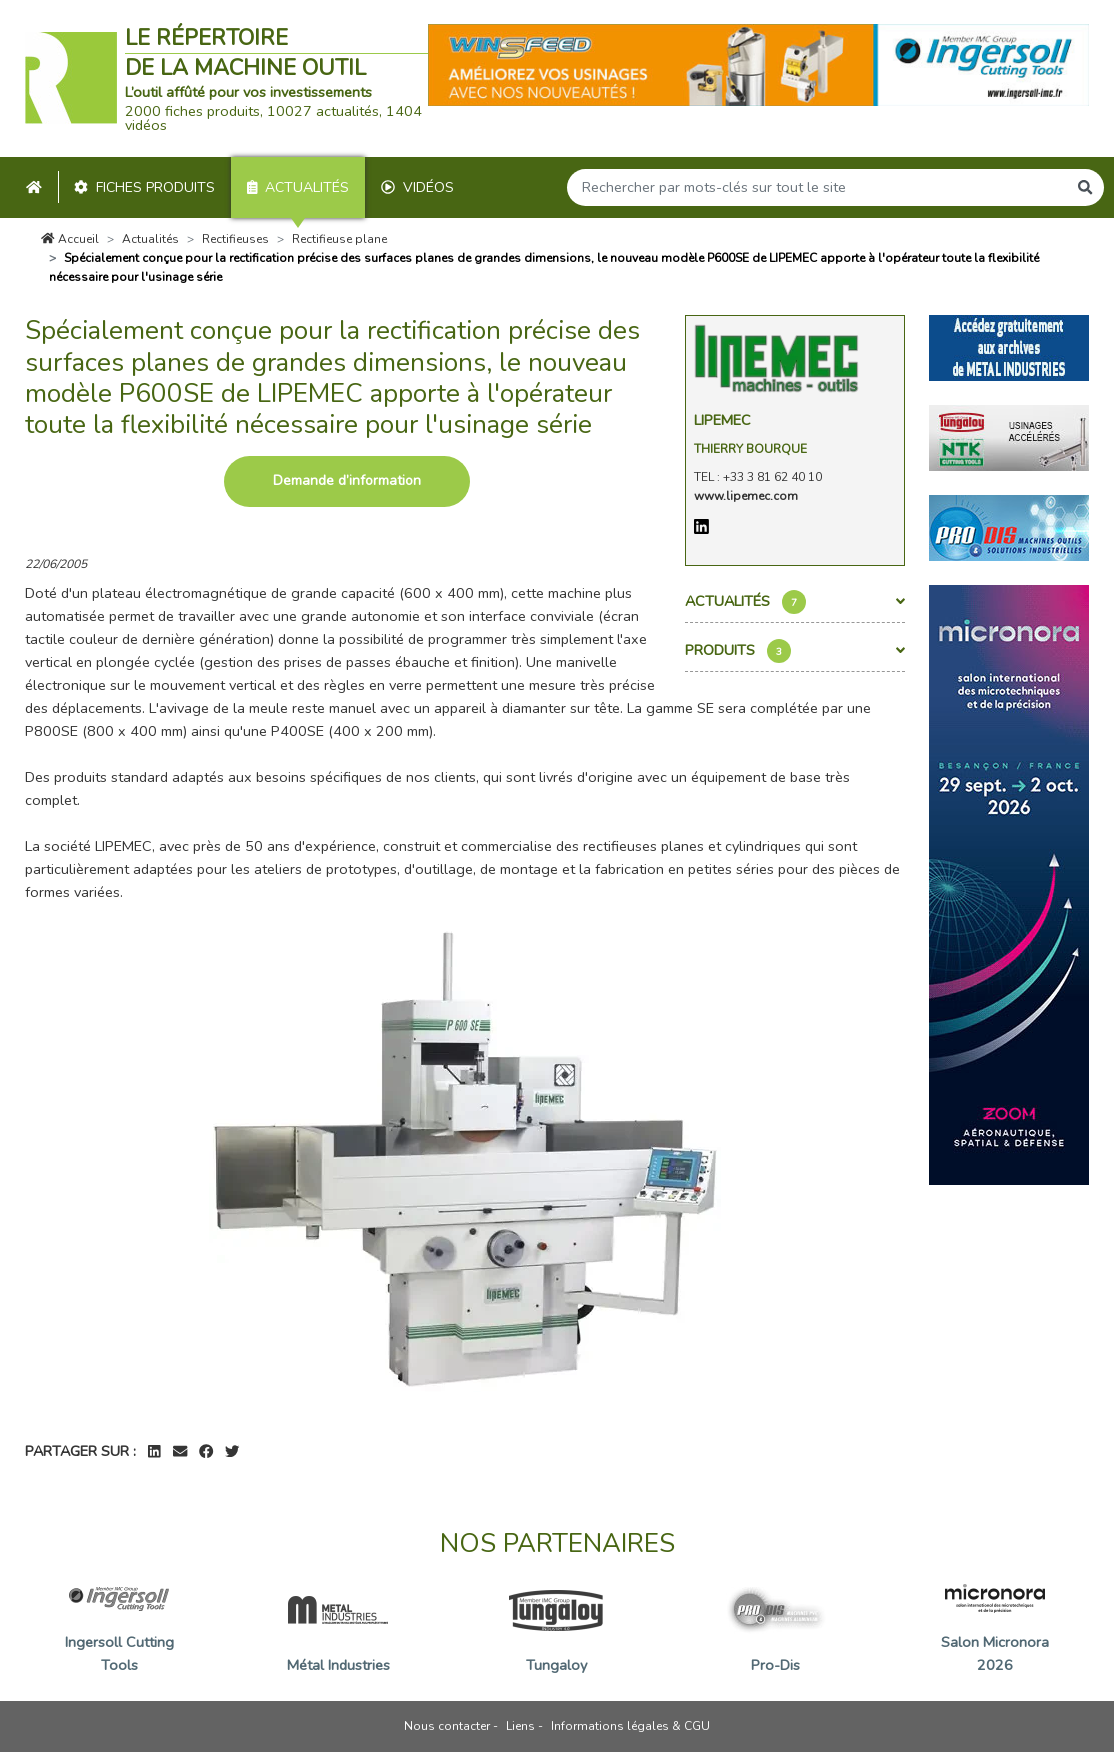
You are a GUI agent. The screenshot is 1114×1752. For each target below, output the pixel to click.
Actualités (298, 187)
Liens (520, 1726)
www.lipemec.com (746, 496)
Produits (795, 651)
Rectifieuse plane (339, 239)
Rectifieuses (235, 239)
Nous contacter (447, 1726)
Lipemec (722, 420)
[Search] (817, 187)
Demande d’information (347, 480)
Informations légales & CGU (630, 1726)
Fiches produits (144, 187)
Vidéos (417, 187)
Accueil (70, 239)
